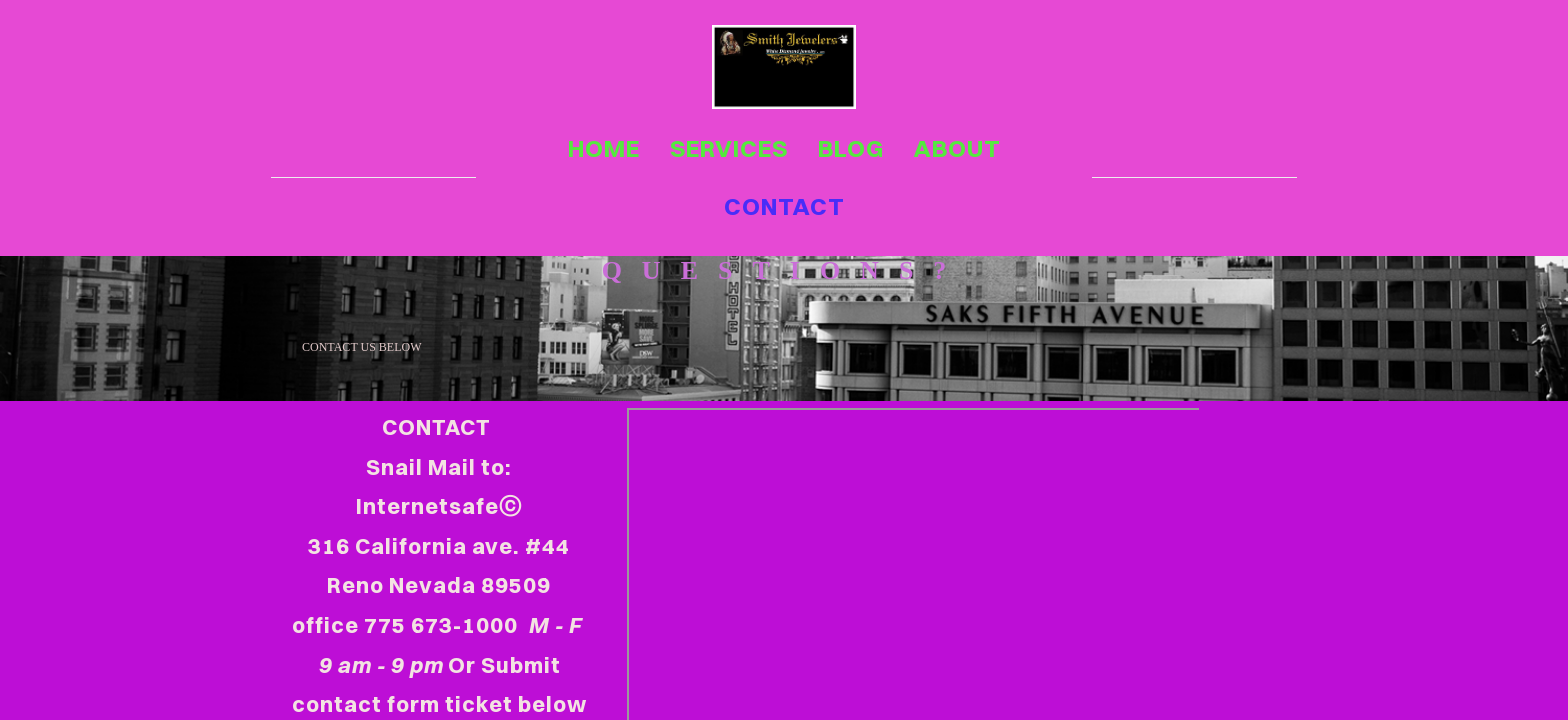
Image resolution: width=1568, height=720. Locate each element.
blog (851, 148)
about (957, 148)
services (729, 148)
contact (784, 206)
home (604, 148)
